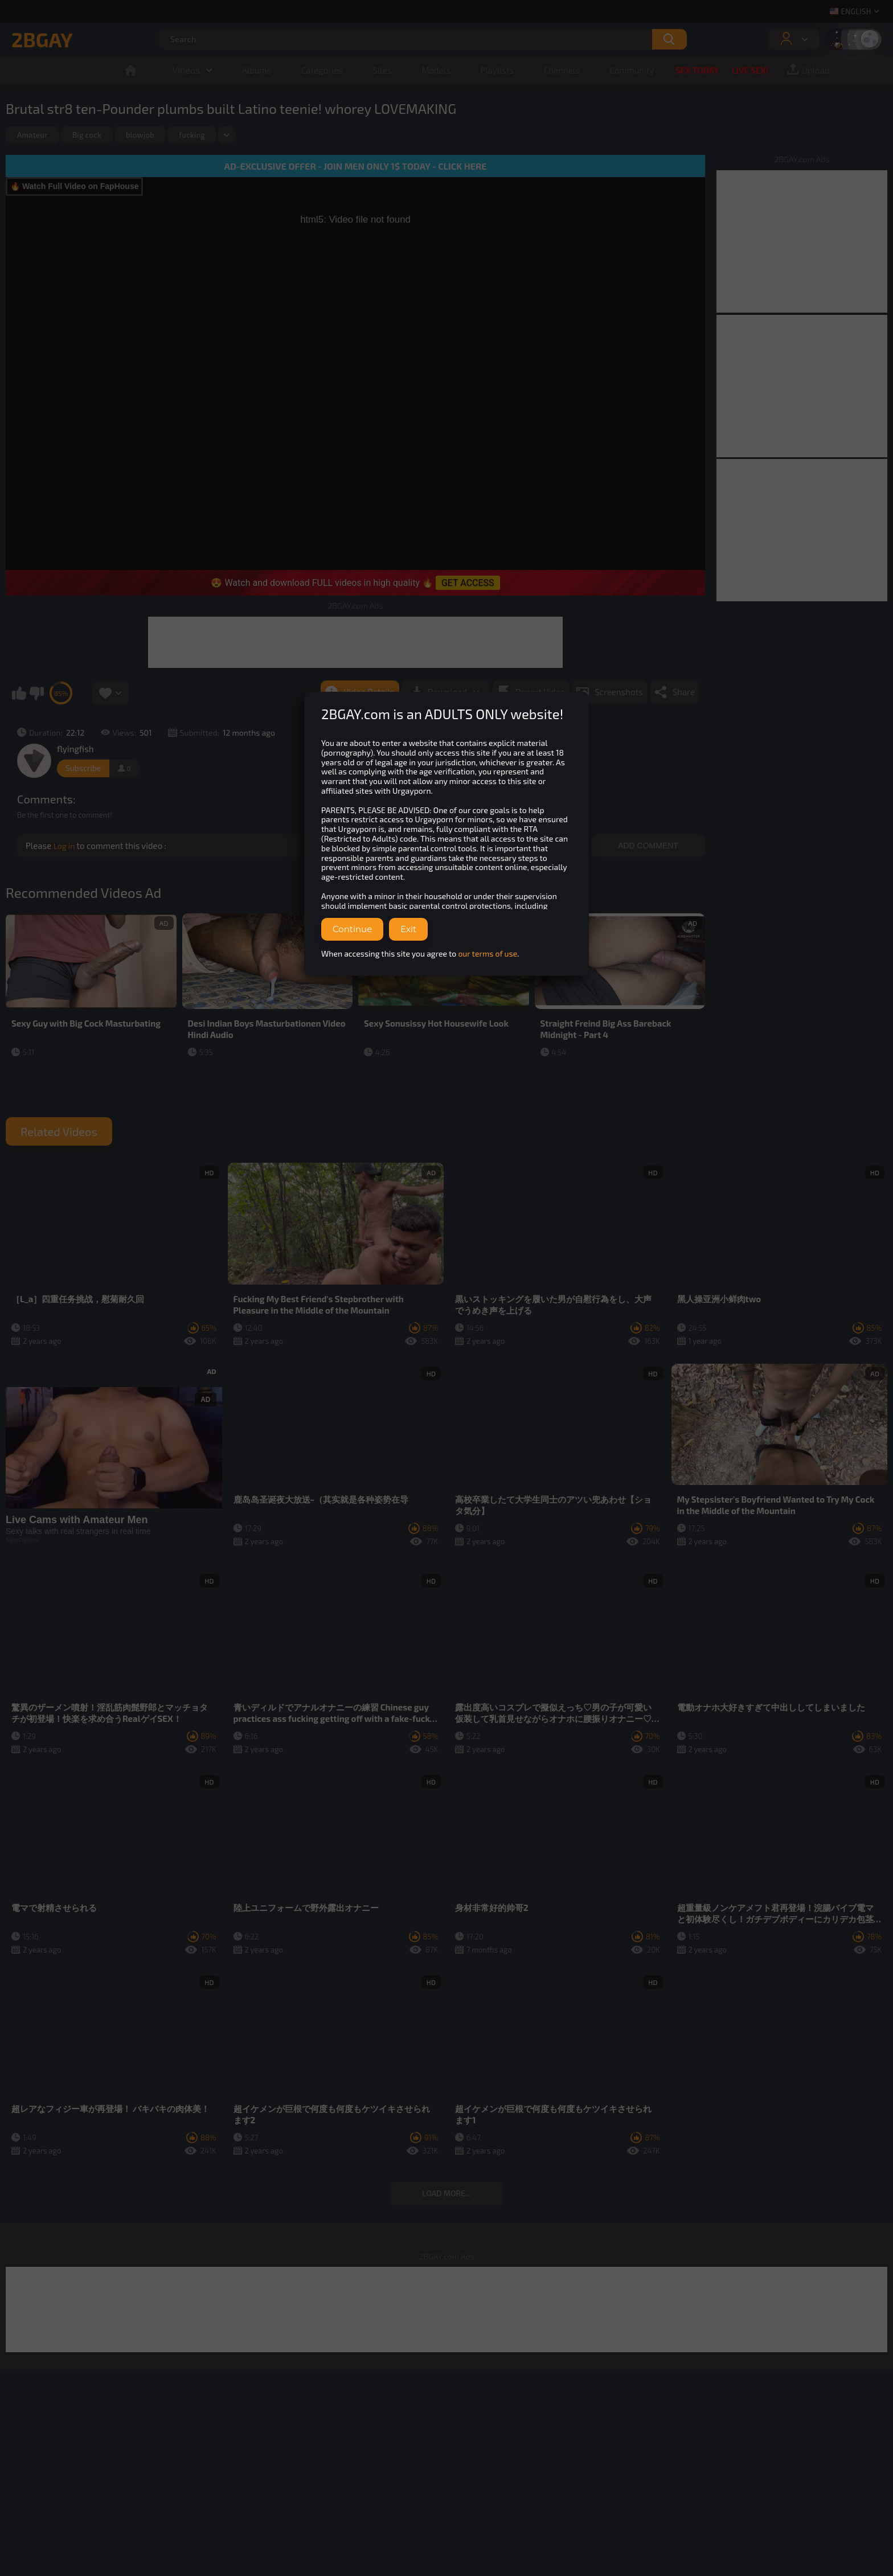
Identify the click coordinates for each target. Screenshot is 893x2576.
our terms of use (487, 953)
